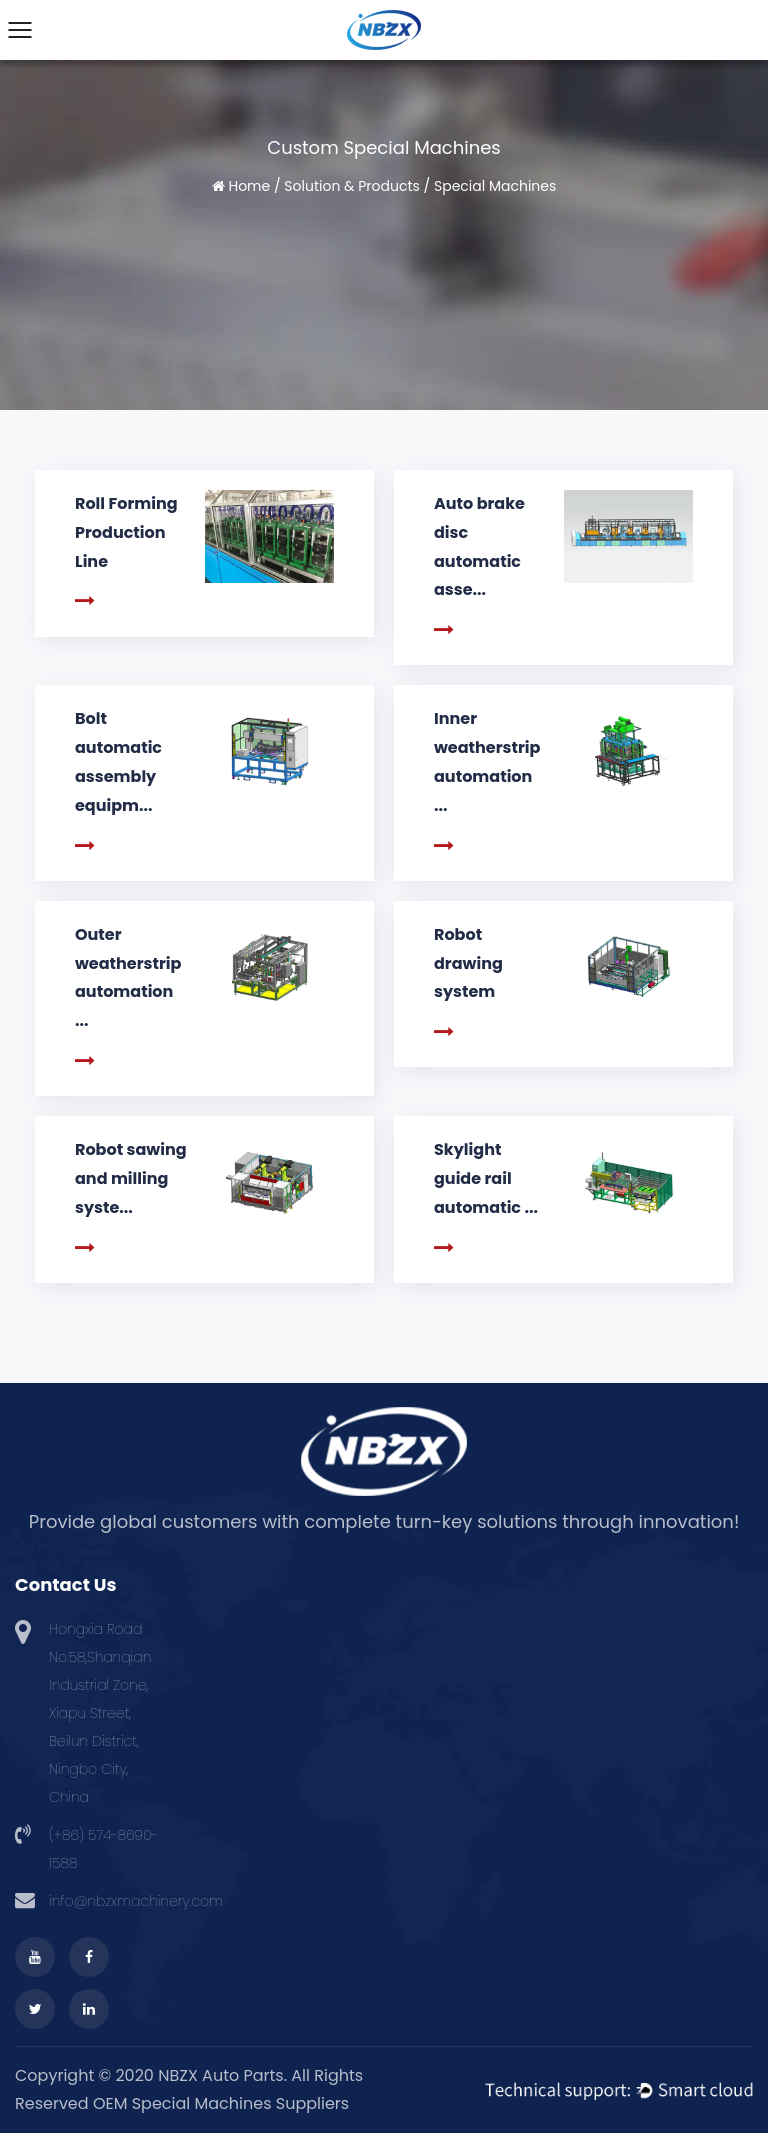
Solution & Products (351, 186)
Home (249, 186)
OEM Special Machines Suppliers (221, 2103)
